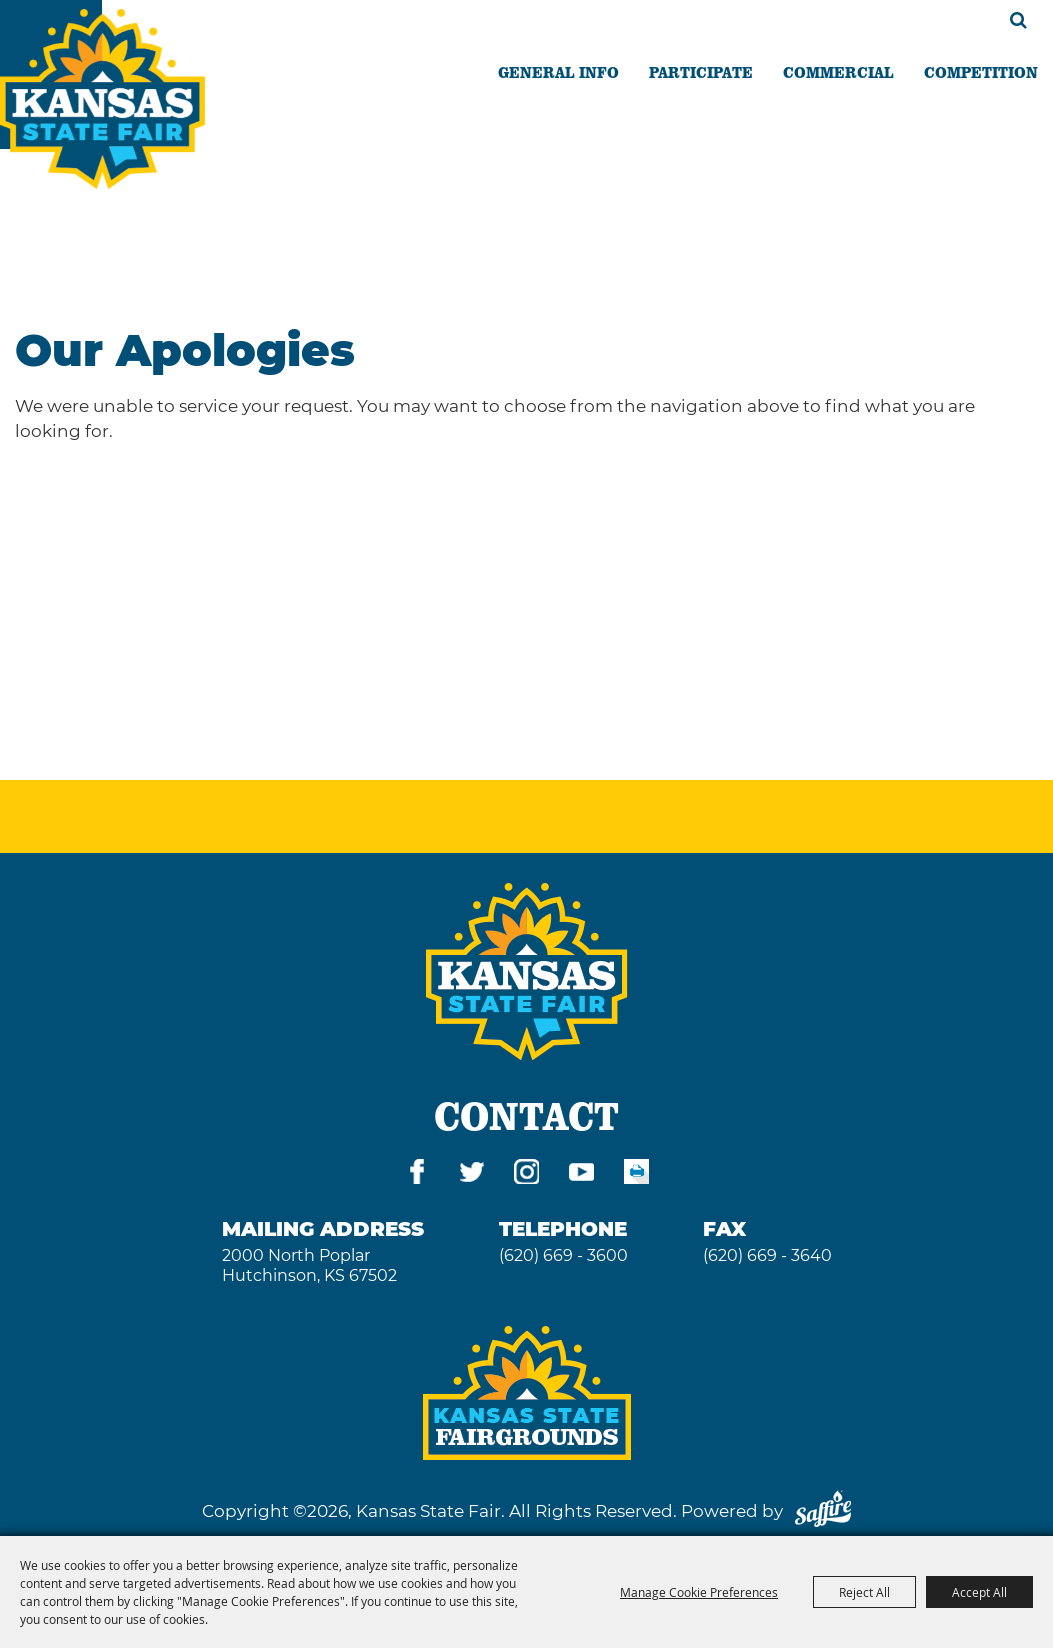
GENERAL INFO (558, 72)
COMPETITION (981, 72)
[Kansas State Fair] (102, 99)
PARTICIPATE (701, 72)
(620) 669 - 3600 (563, 1255)
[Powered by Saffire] (823, 1511)
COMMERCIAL (838, 72)
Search (1018, 20)
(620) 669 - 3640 (767, 1255)
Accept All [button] (979, 1592)
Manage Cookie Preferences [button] (699, 1592)
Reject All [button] (864, 1592)
